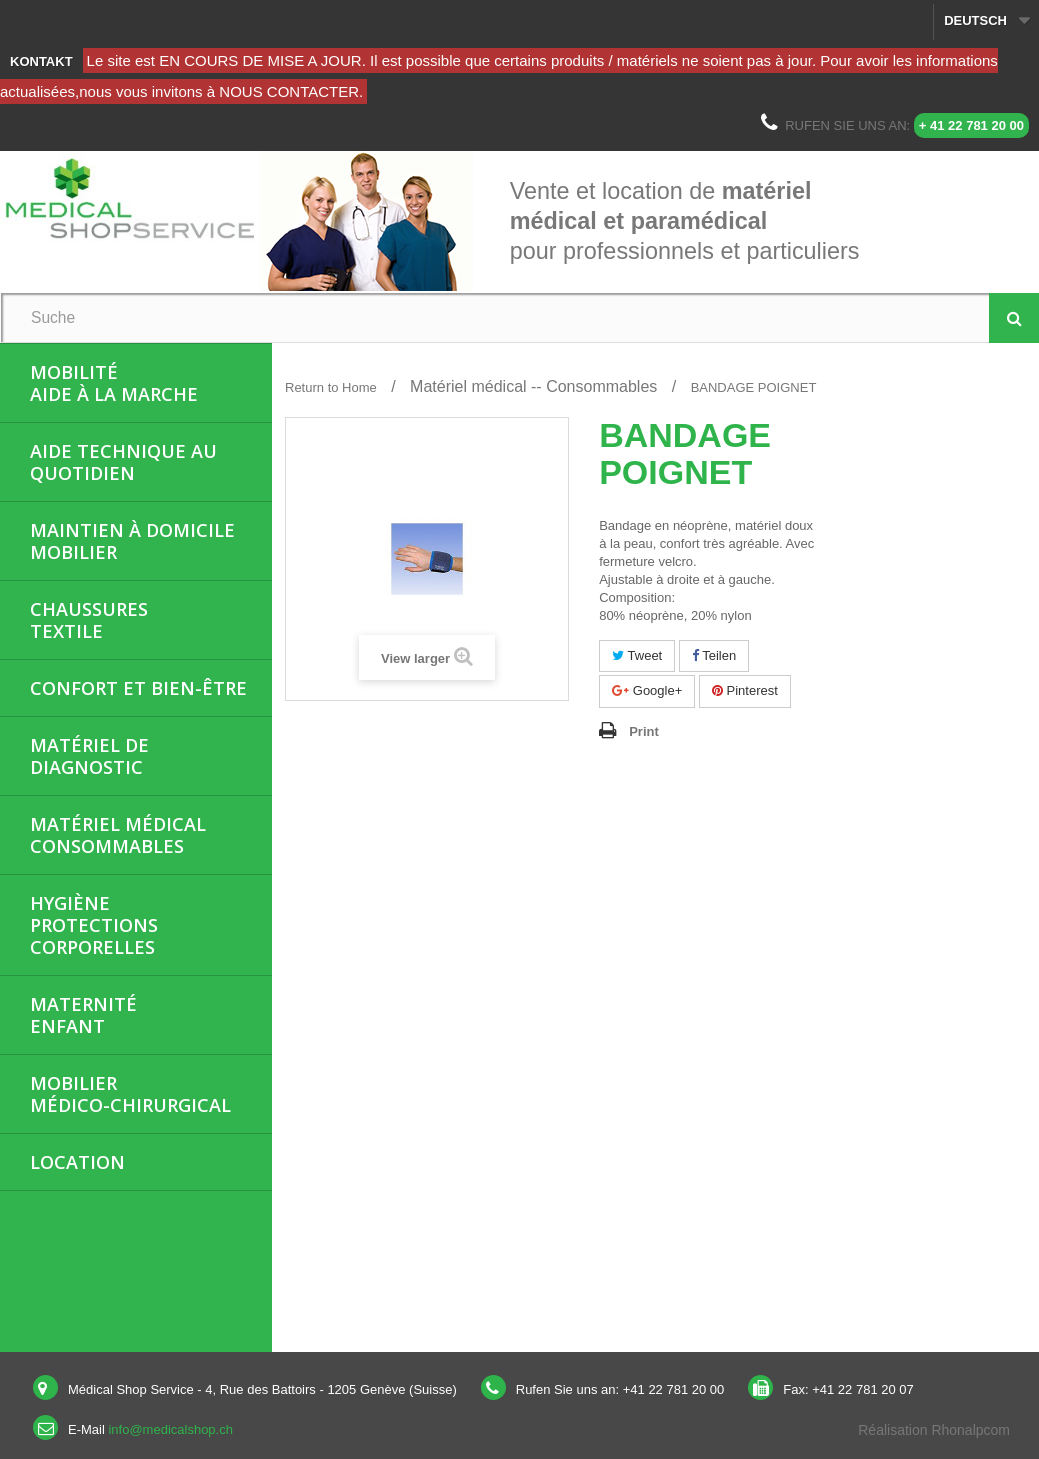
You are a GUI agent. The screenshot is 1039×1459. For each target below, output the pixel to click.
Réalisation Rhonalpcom (934, 1430)
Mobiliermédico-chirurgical (130, 1094)
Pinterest (745, 690)
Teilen (714, 655)
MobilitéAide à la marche (114, 383)
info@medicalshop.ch (170, 1429)
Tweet (637, 655)
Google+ (647, 690)
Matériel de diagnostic (89, 756)
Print (644, 731)
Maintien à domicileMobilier (132, 541)
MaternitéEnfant (83, 1015)
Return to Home (331, 387)
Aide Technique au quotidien (123, 462)
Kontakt (41, 61)
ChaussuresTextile (89, 620)
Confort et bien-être (138, 688)
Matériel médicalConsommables (118, 835)
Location (77, 1162)
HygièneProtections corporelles (94, 925)
